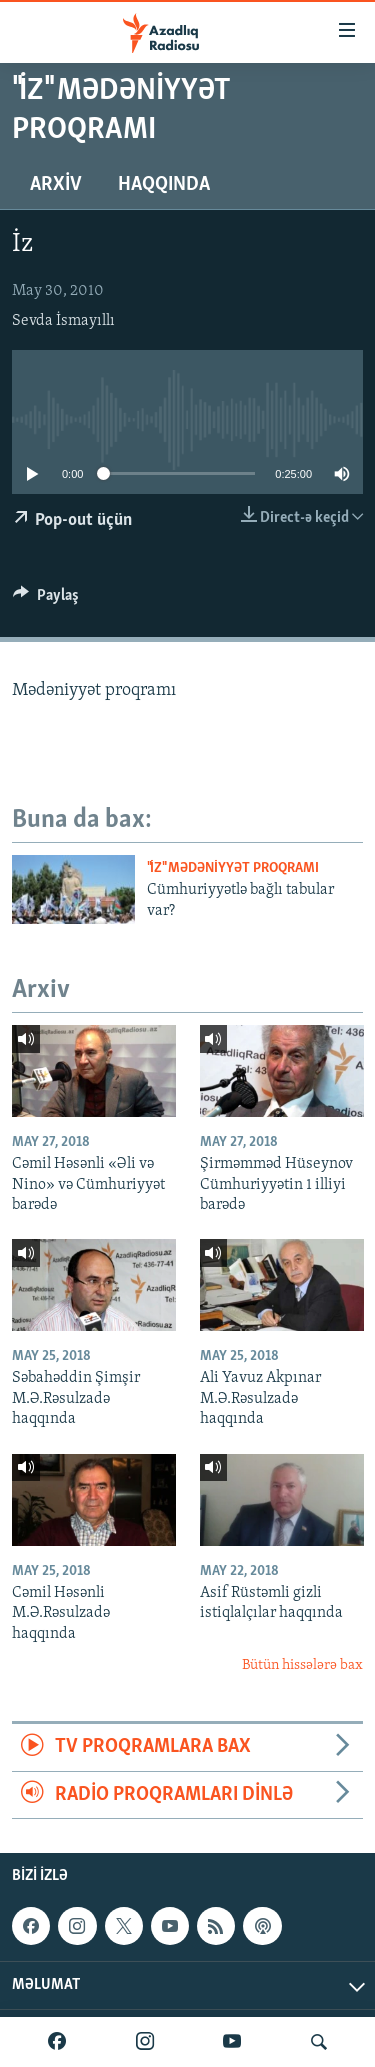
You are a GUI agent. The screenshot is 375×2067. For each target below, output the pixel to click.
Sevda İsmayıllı (63, 321)
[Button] (46, 600)
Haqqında (164, 185)
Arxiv (56, 185)
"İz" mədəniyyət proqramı (233, 868)
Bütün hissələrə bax (302, 1665)
